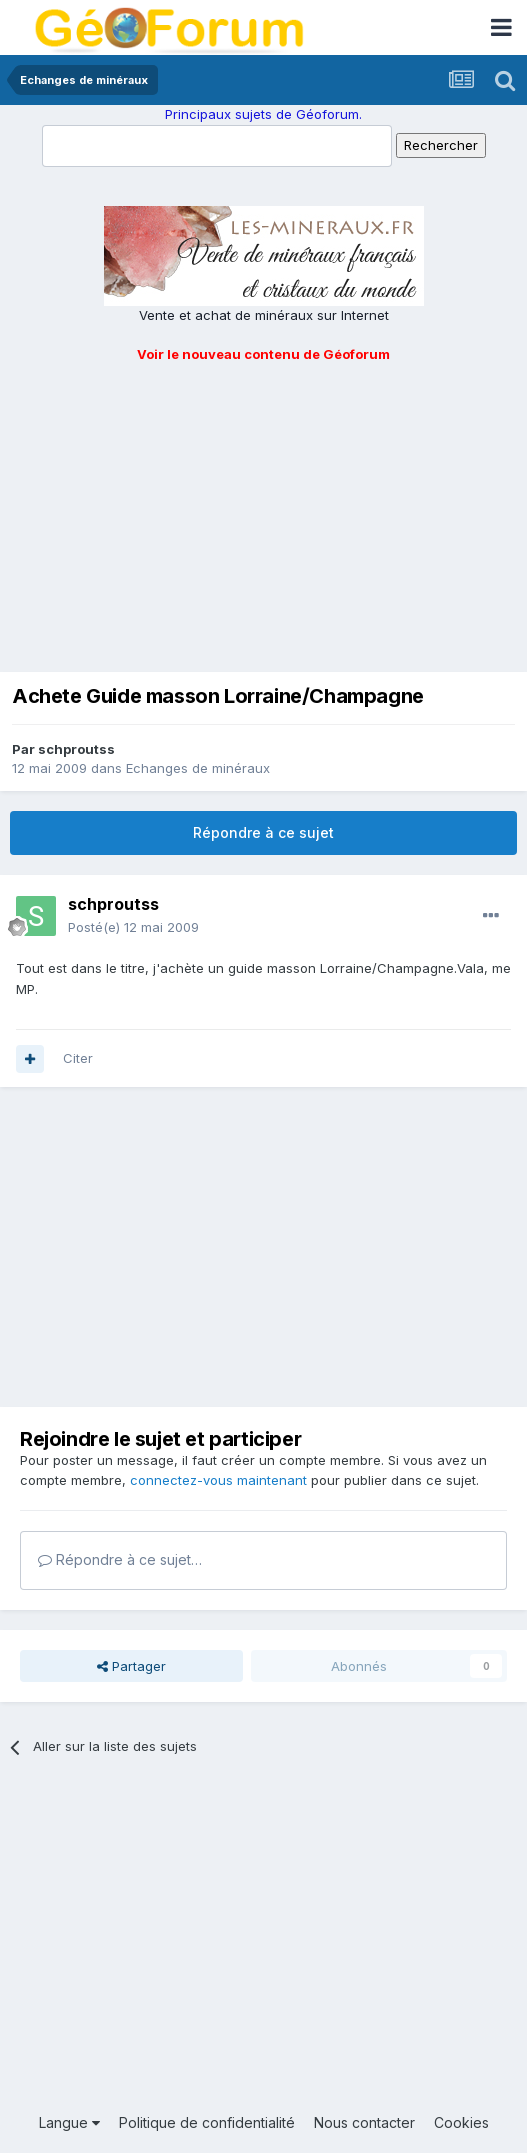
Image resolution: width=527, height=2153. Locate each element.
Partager (131, 1666)
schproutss (76, 749)
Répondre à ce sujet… (120, 1559)
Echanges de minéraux (198, 768)
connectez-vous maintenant (218, 1480)
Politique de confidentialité (207, 2122)
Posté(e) (133, 927)
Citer (78, 1058)
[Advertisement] (263, 514)
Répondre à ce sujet (263, 832)
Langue (69, 2122)
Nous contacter (364, 2122)
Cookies (461, 2122)
